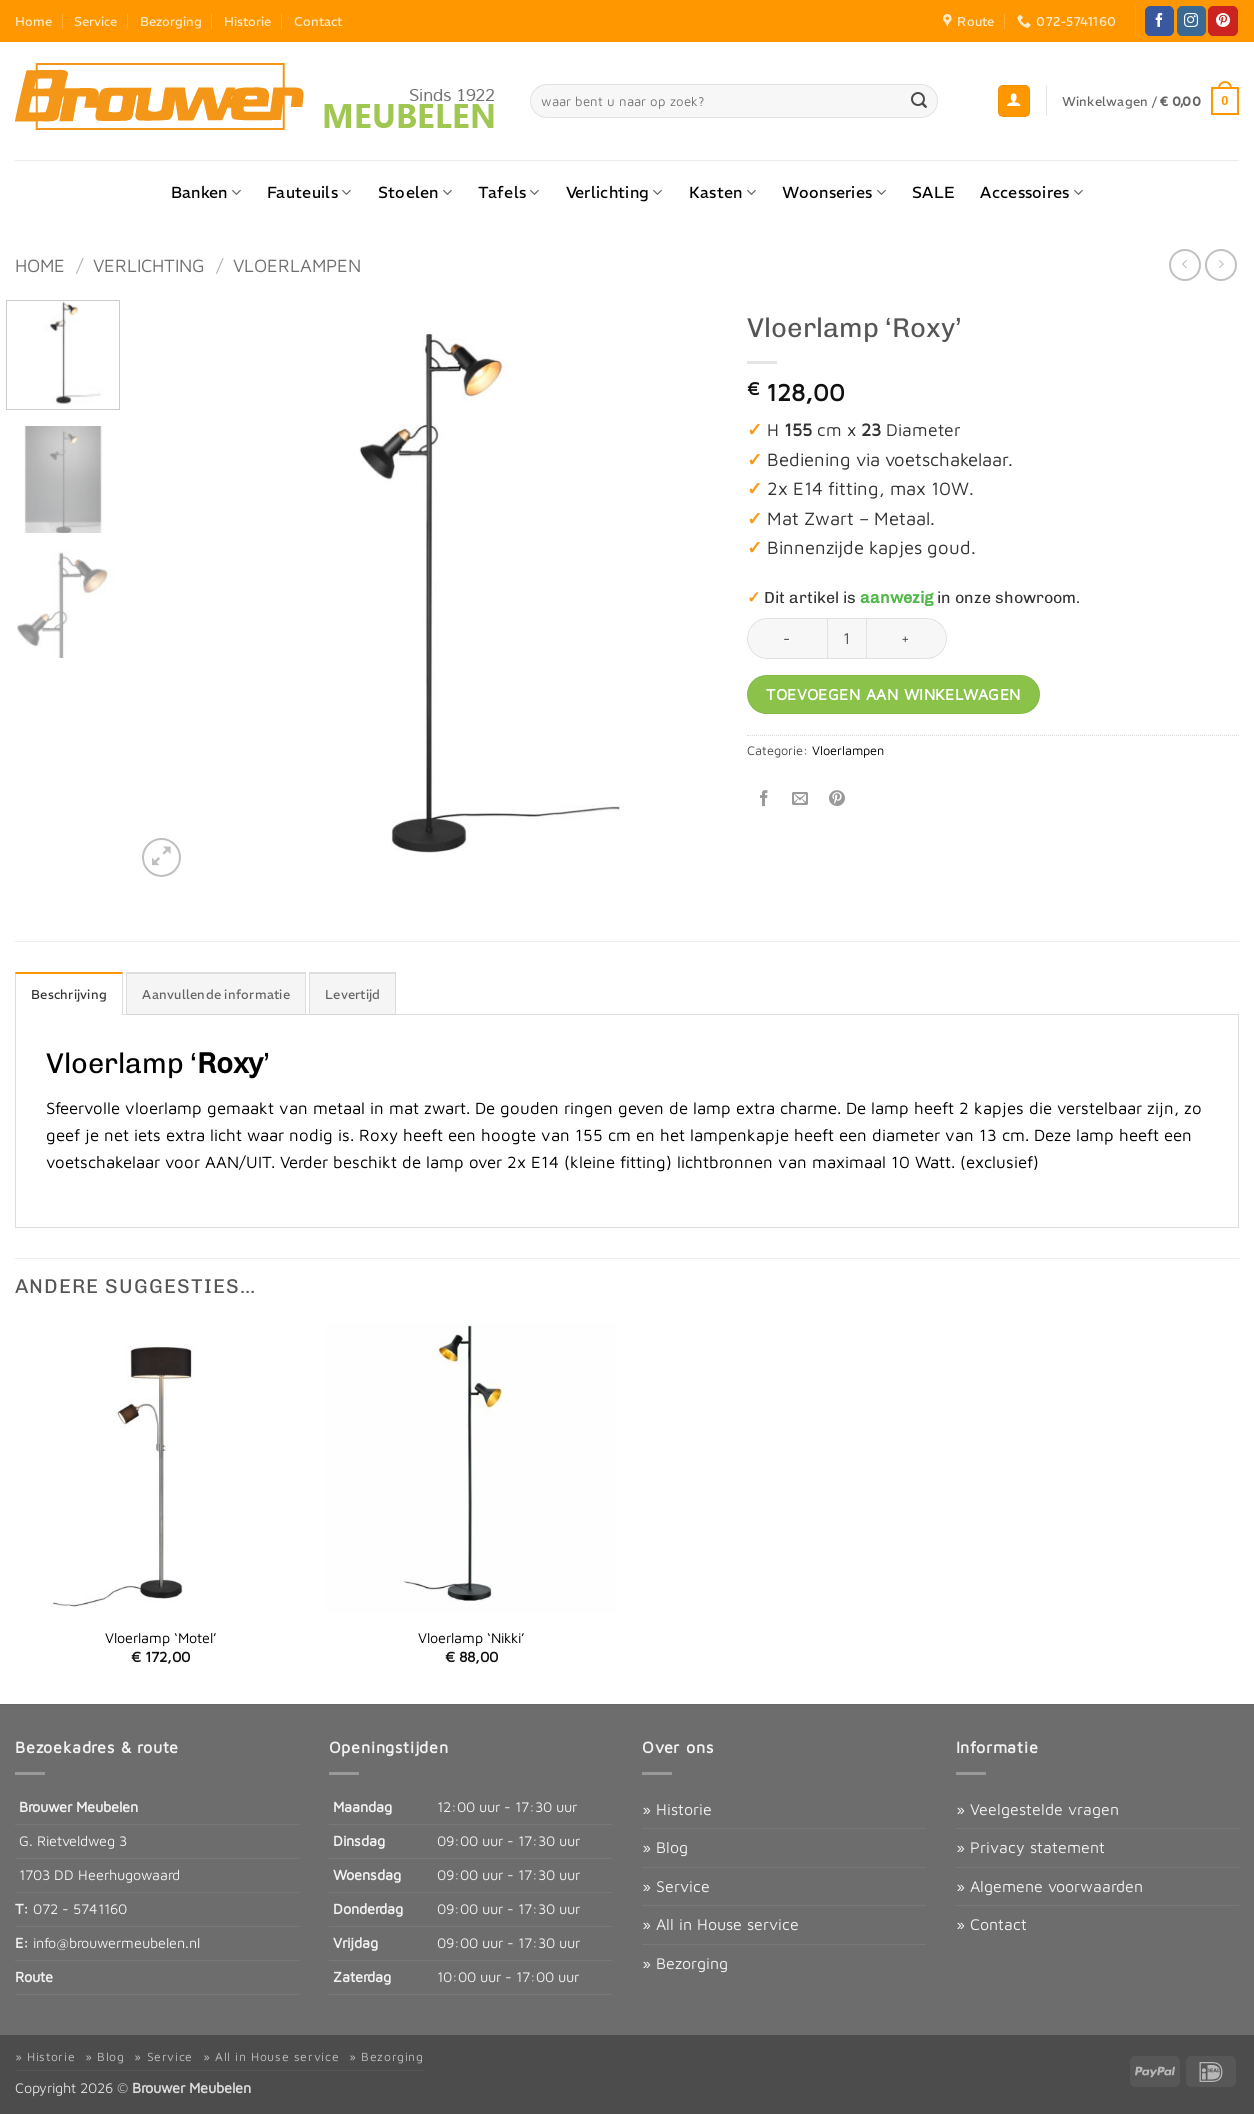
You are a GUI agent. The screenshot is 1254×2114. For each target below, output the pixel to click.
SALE (933, 192)
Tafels (508, 192)
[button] (1014, 101)
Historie (247, 21)
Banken (206, 192)
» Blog (665, 1847)
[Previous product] (1220, 264)
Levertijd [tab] (352, 994)
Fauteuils (309, 192)
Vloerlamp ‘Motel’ (161, 1637)
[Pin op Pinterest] (836, 798)
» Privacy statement (1030, 1847)
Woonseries (834, 192)
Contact (318, 21)
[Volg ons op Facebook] (1159, 21)
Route (34, 1976)
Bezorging (171, 21)
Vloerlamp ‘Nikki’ (471, 1637)
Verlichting (614, 192)
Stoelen (415, 192)
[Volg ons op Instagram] (1191, 21)
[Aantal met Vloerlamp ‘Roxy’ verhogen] (907, 638)
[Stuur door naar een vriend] (800, 798)
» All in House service (720, 1924)
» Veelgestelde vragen (1037, 1809)
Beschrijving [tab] (69, 994)
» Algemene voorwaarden (1049, 1886)
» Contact (991, 1924)
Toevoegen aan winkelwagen (893, 694)
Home (33, 21)
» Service (676, 1886)
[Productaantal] (847, 638)
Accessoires (1031, 192)
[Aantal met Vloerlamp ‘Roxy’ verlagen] (787, 638)
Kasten (722, 192)
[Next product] (1184, 264)
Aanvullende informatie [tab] (216, 994)
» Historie (677, 1809)
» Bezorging (685, 1963)
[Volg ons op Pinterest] (1222, 21)
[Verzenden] (919, 101)
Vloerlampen (297, 265)
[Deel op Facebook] (764, 798)
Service (95, 21)
